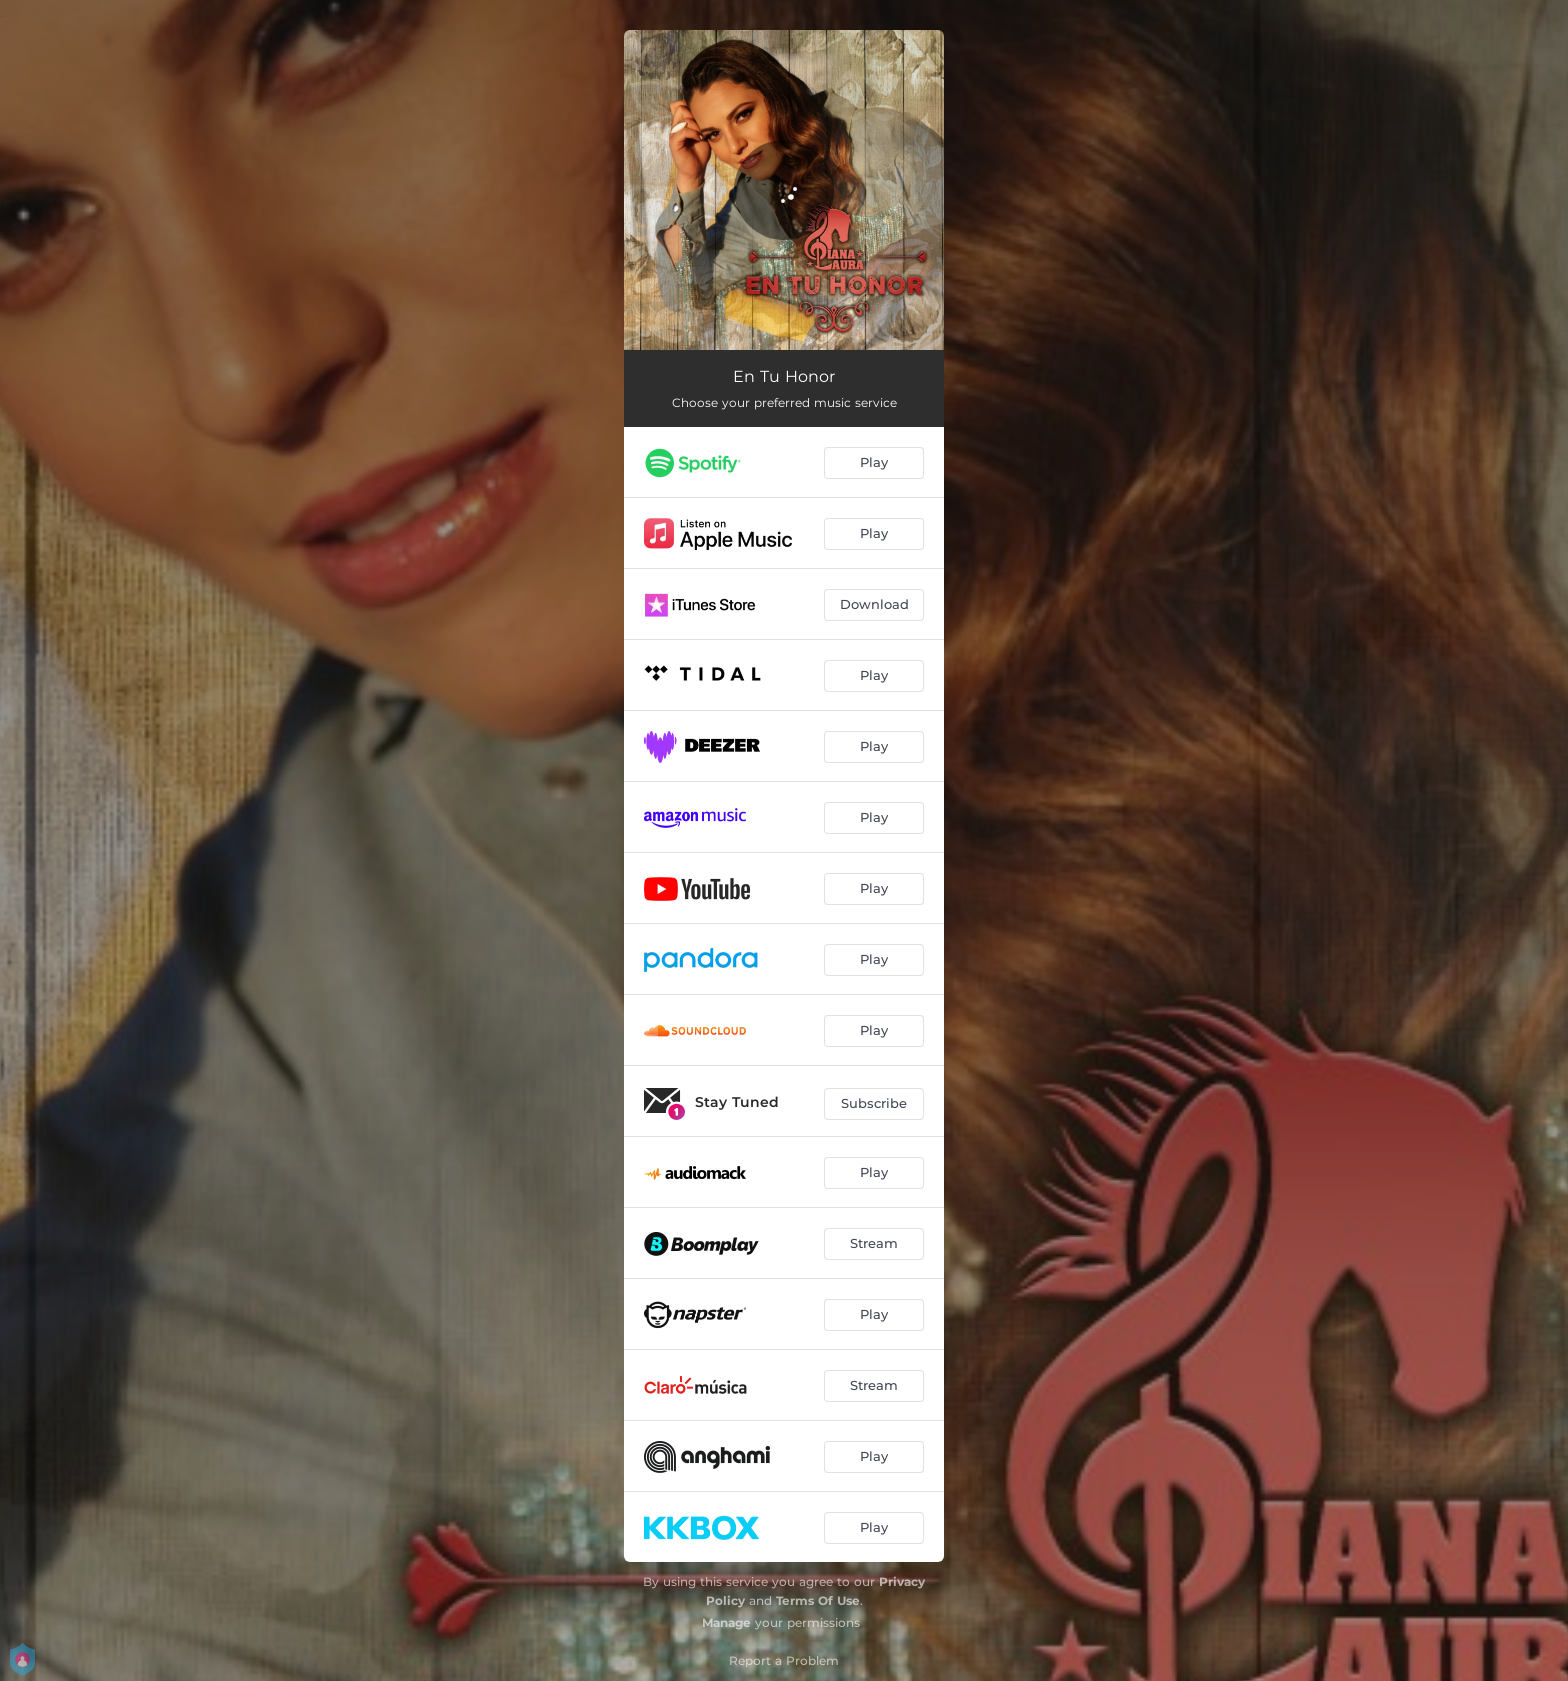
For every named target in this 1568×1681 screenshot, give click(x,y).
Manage (726, 1622)
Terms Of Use (818, 1600)
